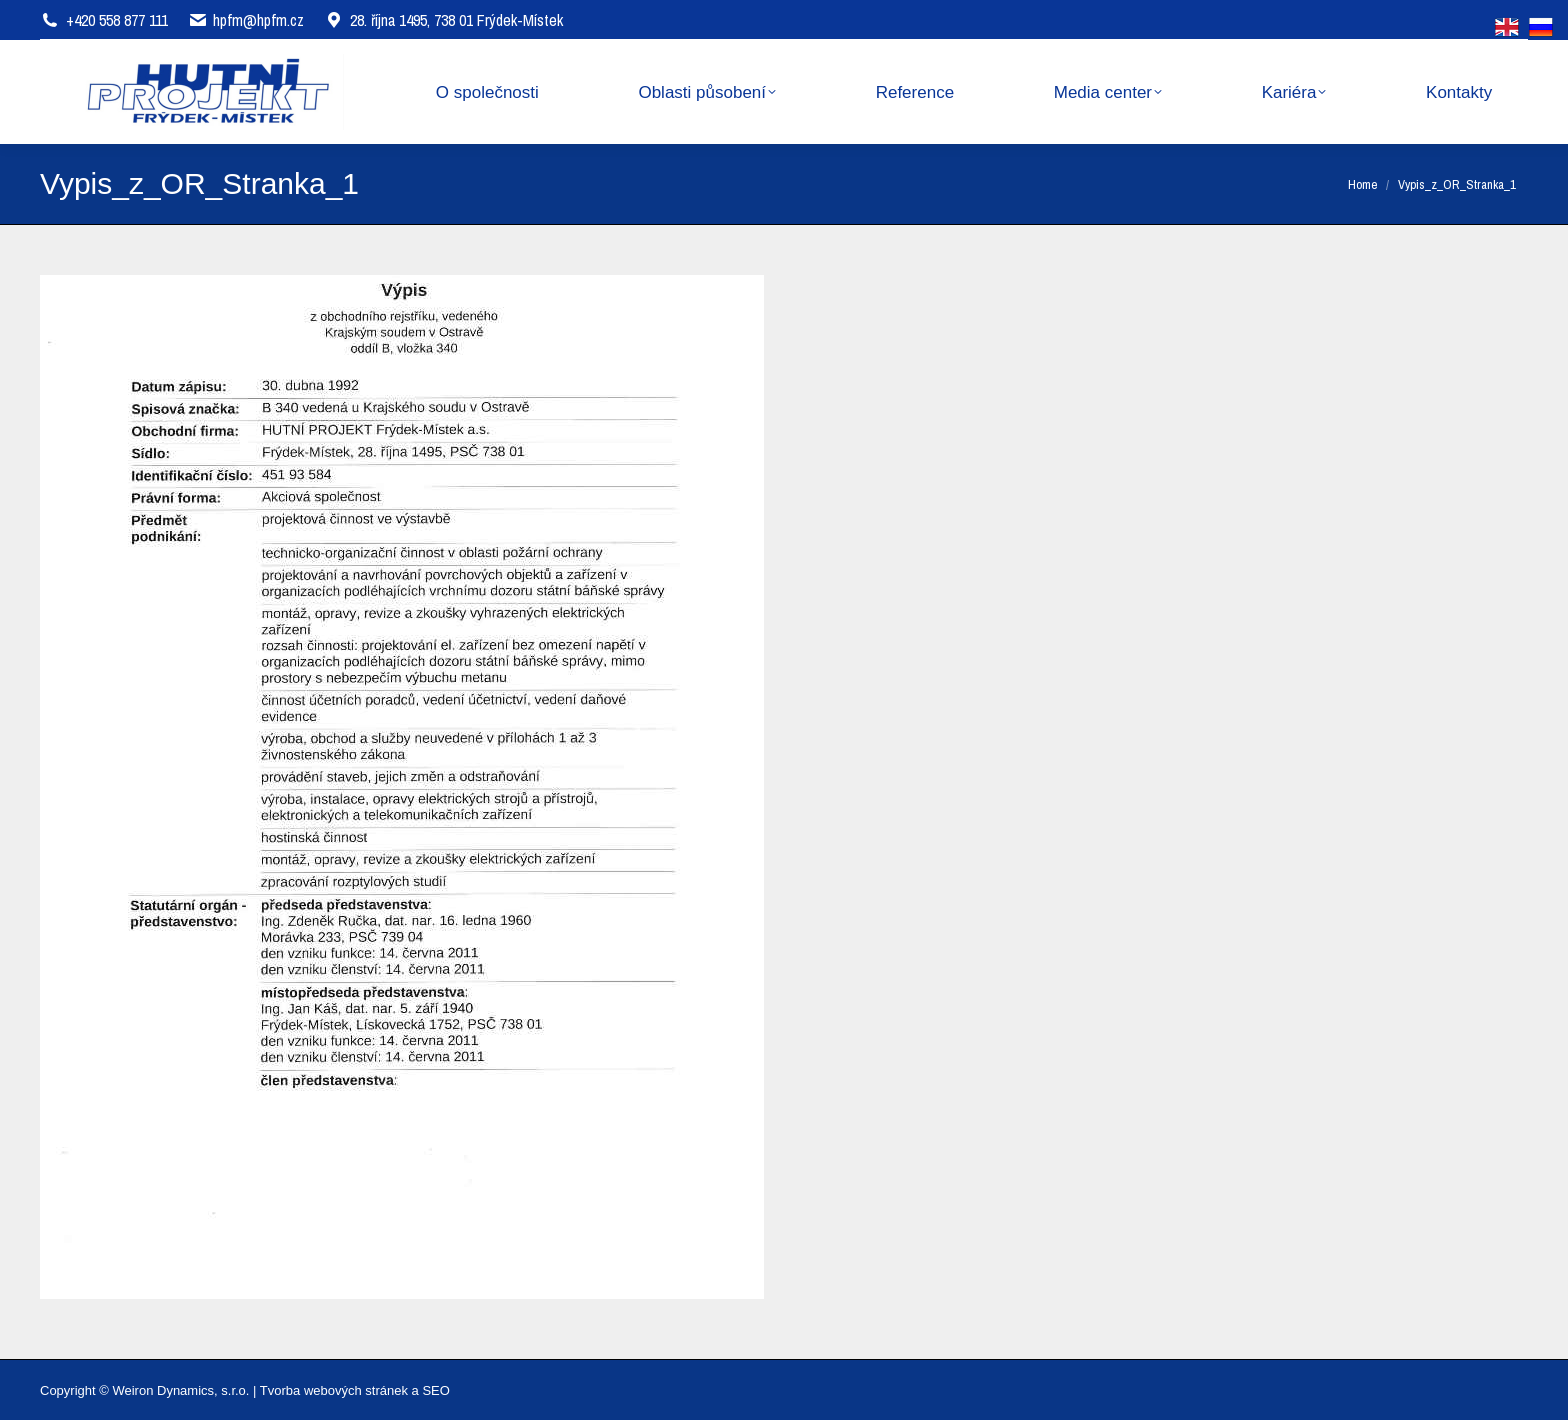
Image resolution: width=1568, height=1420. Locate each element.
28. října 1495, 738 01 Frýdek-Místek (443, 20)
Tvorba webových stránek (334, 1390)
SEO (435, 1390)
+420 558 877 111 (117, 20)
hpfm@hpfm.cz (258, 20)
